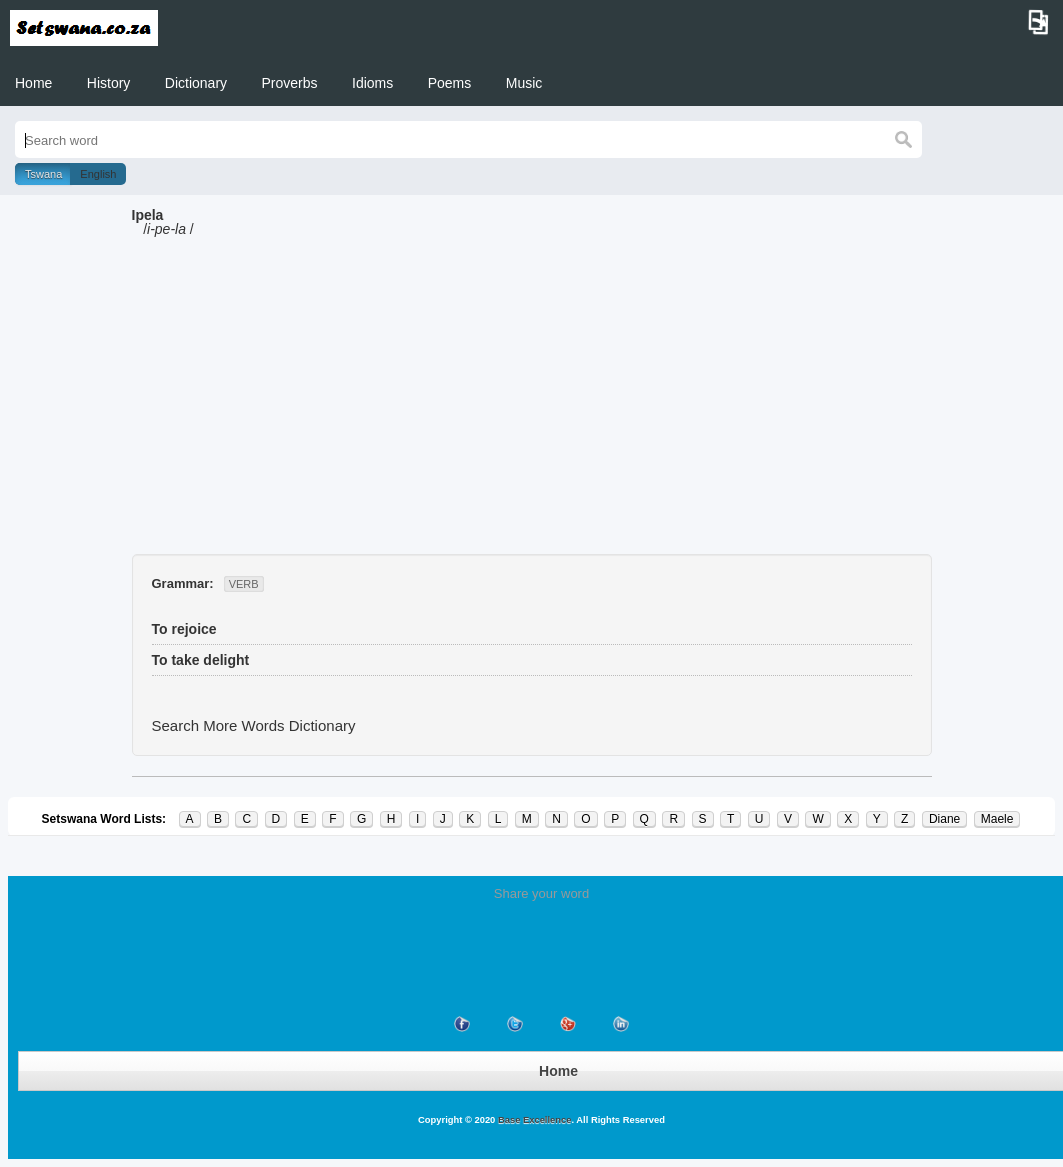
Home (33, 83)
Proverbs (290, 83)
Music (524, 83)
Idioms (372, 83)
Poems (450, 83)
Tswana (43, 174)
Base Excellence (533, 1120)
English (98, 174)
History (109, 83)
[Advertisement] (532, 404)
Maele (997, 819)
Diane (944, 819)
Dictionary (196, 83)
